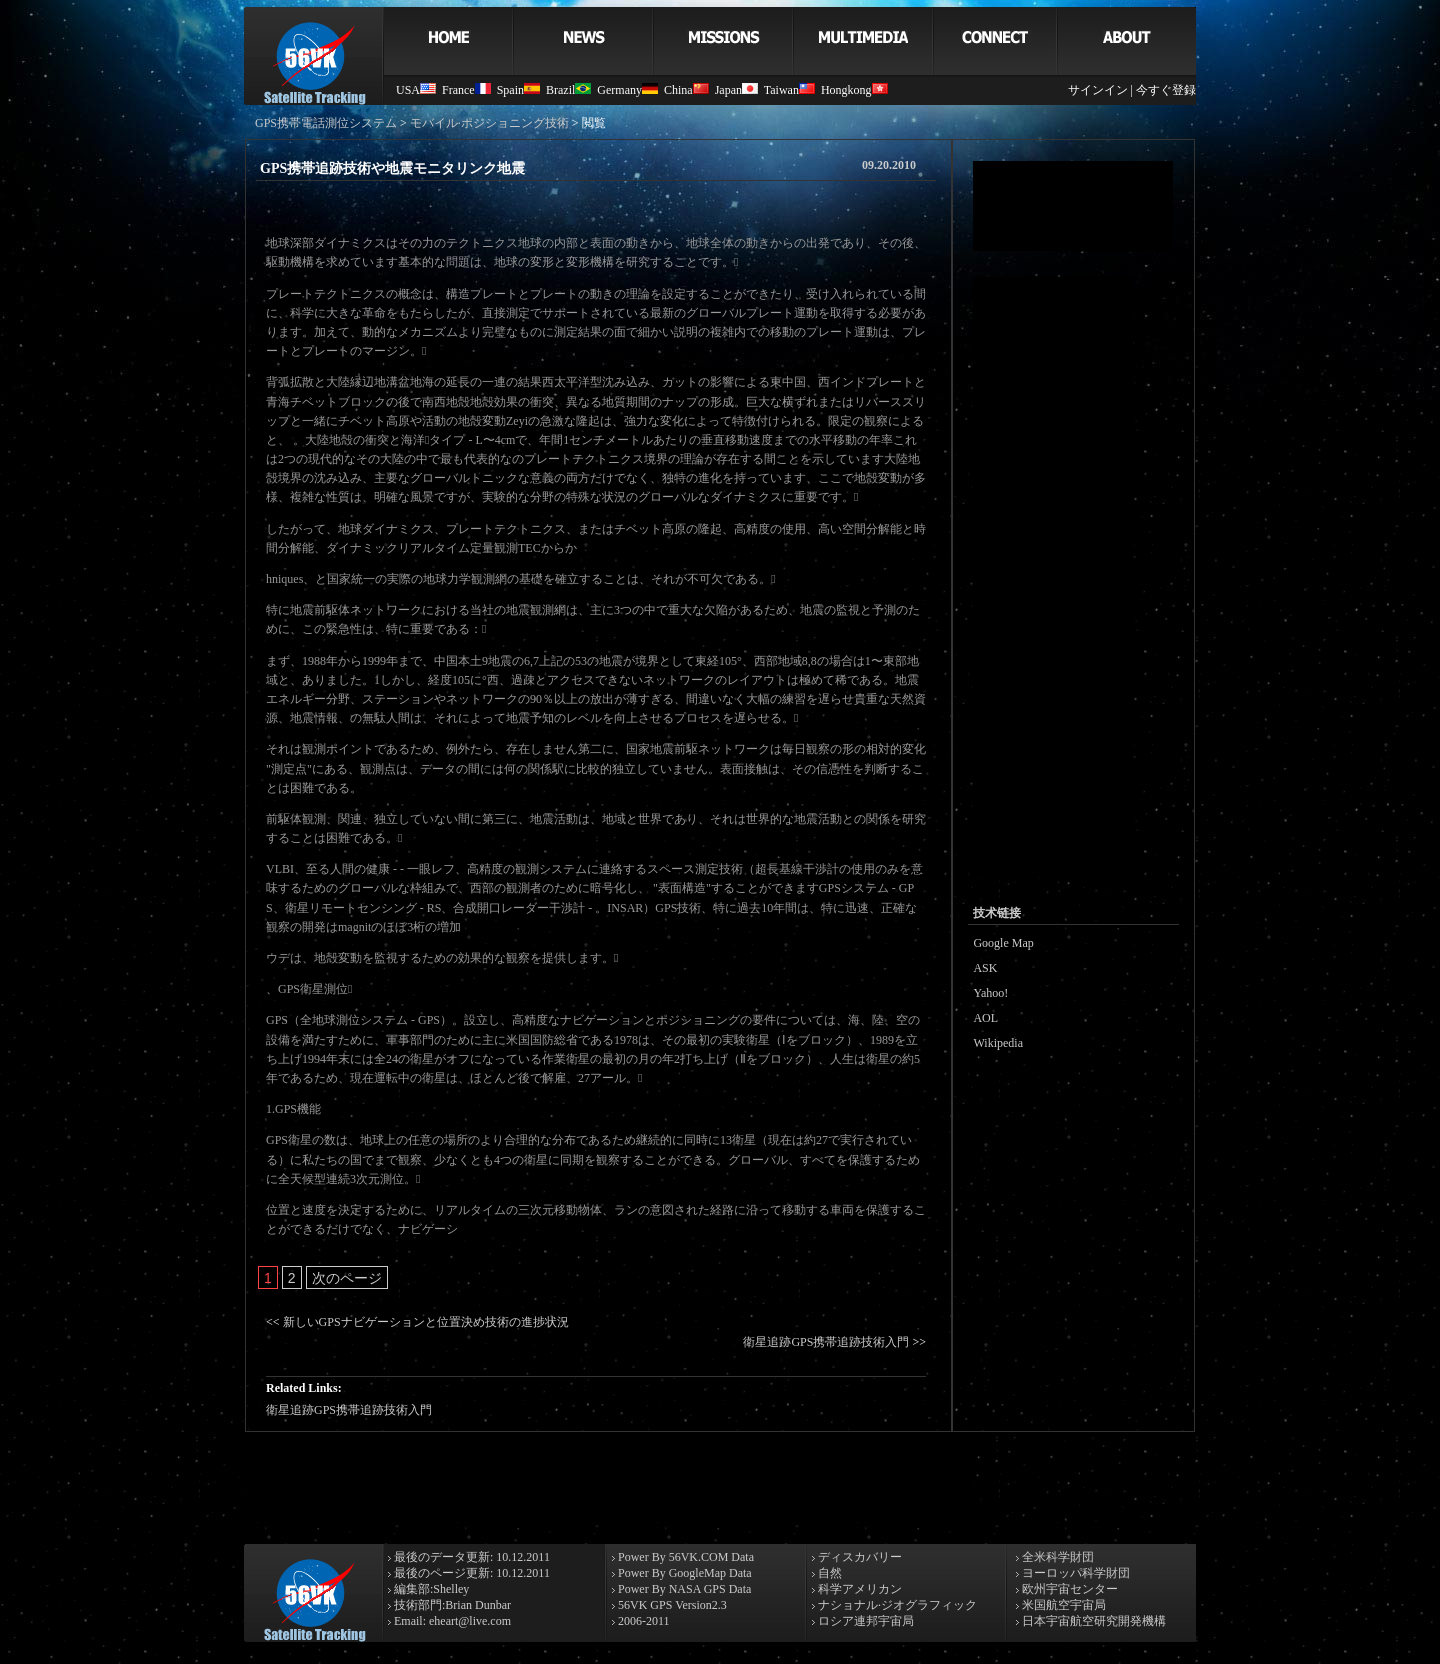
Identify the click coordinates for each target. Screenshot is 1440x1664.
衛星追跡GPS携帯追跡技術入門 (826, 1342)
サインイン (1098, 90)
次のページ (347, 1278)
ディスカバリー (858, 1557)
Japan (736, 90)
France (466, 90)
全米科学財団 (1056, 1557)
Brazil (568, 90)
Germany (627, 90)
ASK (985, 968)
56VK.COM (699, 1557)
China (686, 90)
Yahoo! (990, 993)
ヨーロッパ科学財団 (1074, 1573)
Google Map (1003, 943)
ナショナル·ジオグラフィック (896, 1605)
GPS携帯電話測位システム (326, 123)
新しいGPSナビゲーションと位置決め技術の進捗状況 (426, 1322)
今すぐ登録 (1166, 90)
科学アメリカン (858, 1589)
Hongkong (854, 90)
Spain (518, 90)
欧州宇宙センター (1068, 1589)
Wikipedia (998, 1043)
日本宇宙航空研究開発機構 (1092, 1621)
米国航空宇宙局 (1062, 1605)
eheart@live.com (470, 1621)
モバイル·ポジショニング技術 (489, 123)
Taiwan (789, 90)
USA (416, 90)
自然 (828, 1573)
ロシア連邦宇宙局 (864, 1621)
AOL (985, 1018)
